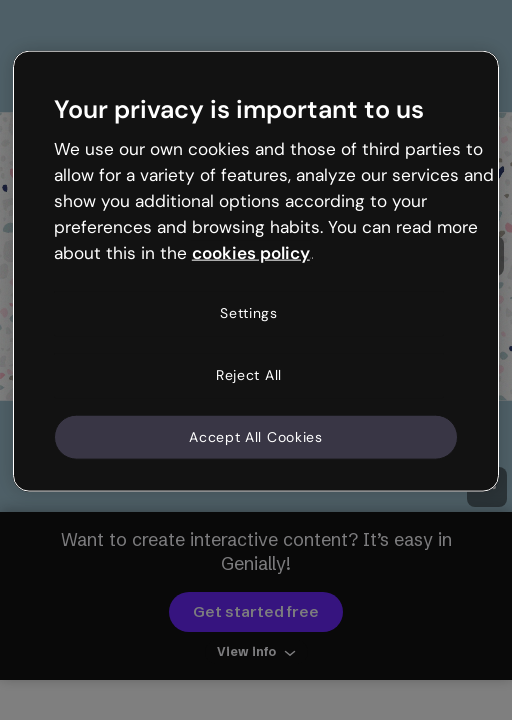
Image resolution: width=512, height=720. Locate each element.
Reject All (249, 375)
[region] (256, 271)
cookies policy (251, 252)
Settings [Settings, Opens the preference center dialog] (249, 313)
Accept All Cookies (256, 436)
